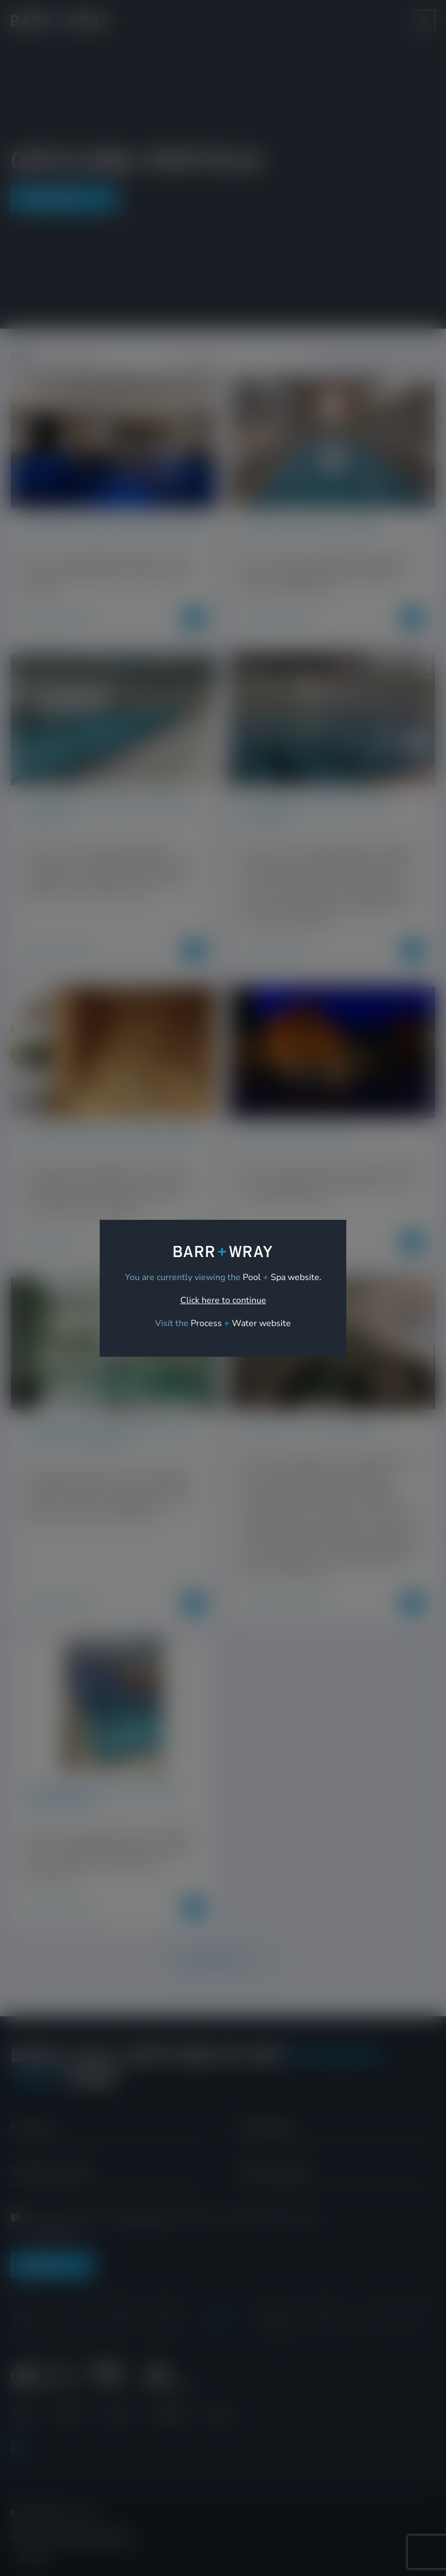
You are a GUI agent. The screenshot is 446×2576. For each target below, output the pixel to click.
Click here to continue (223, 1300)
